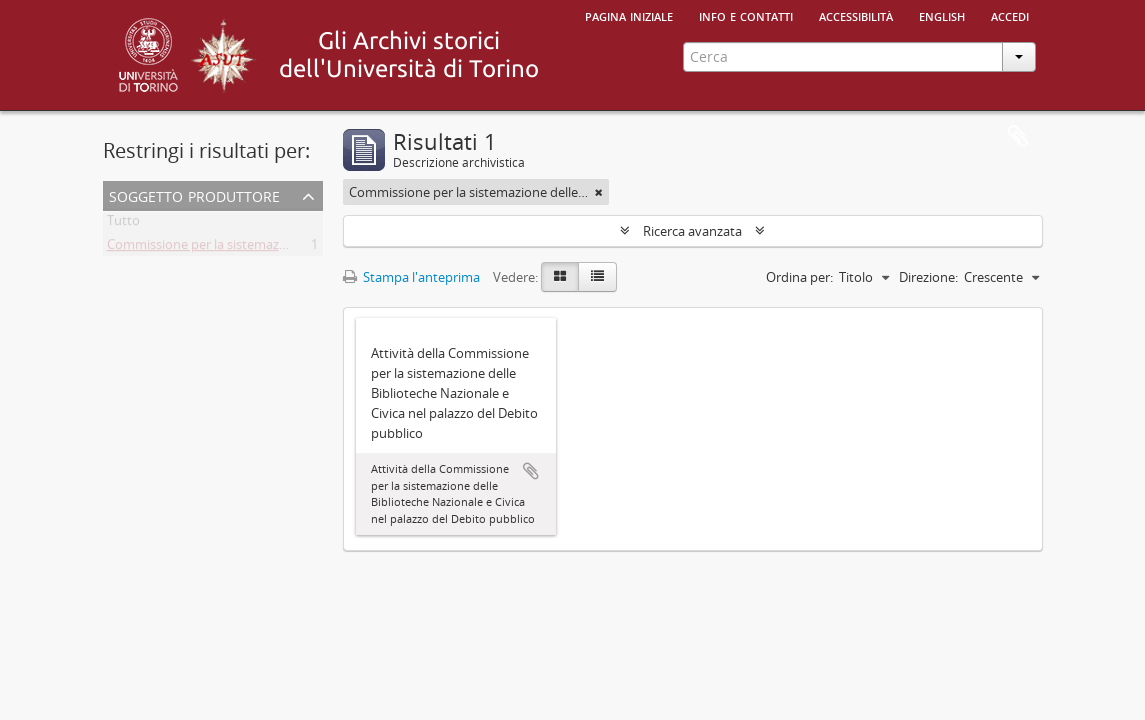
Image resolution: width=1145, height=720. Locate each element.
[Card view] (560, 277)
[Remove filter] (599, 192)
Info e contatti (746, 15)
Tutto (123, 224)
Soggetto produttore (194, 194)
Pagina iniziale (629, 15)
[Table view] (597, 277)
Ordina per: (799, 277)
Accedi (1010, 15)
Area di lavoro (1018, 137)
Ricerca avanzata (692, 231)
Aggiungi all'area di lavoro (531, 471)
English (942, 15)
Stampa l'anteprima (411, 277)
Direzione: (928, 277)
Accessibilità (856, 15)
